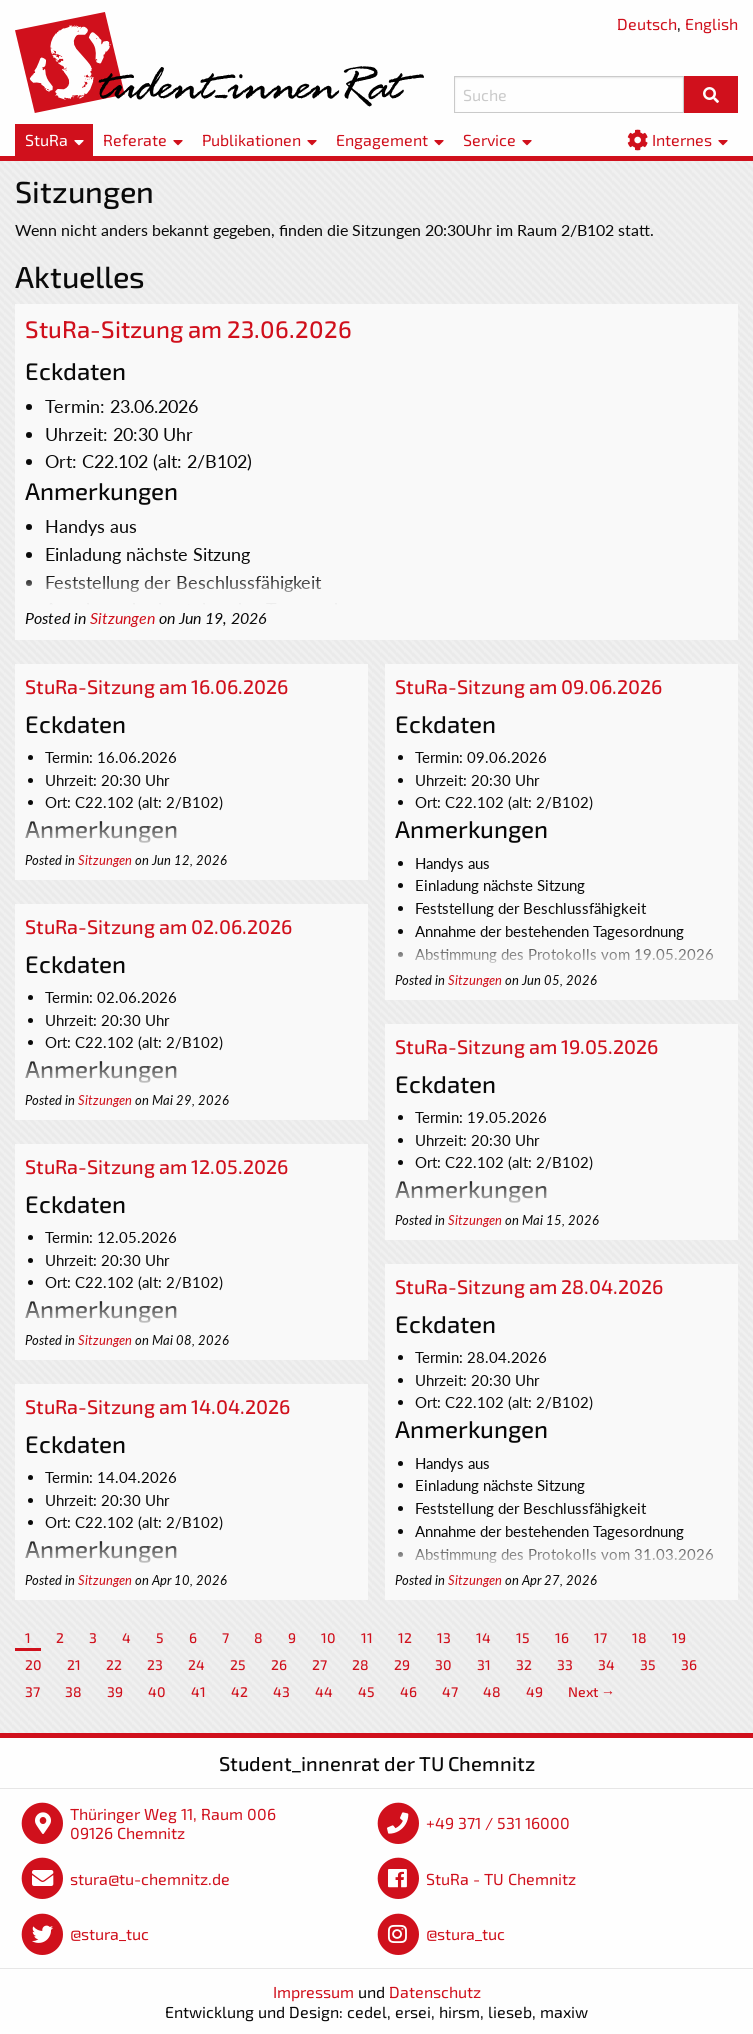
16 (562, 1637)
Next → (591, 1691)
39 (115, 1691)
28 (360, 1664)
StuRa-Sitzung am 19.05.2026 (526, 1046)
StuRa (46, 139)
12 (405, 1637)
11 (367, 1637)
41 (198, 1691)
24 (196, 1664)
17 (600, 1637)
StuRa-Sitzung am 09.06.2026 (528, 686)
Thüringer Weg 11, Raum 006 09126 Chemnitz (173, 1823)
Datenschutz (435, 1991)
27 (319, 1664)
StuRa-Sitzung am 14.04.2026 (157, 1406)
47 (450, 1691)
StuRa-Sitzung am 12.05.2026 (156, 1166)
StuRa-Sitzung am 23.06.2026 (188, 328)
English (711, 23)
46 (408, 1691)
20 (33, 1664)
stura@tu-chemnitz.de (150, 1878)
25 (238, 1664)
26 (279, 1664)
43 (281, 1691)
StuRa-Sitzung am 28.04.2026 (529, 1286)
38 (73, 1691)
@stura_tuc (109, 1933)
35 (648, 1664)
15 (523, 1637)
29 (402, 1664)
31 (484, 1664)
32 (524, 1664)
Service (489, 139)
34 (606, 1664)
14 (483, 1637)
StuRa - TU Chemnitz (501, 1878)
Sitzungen (122, 618)
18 (639, 1637)
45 (366, 1691)
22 (114, 1664)
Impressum (313, 1991)
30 (443, 1664)
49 (534, 1691)
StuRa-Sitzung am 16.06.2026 (156, 686)
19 (679, 1637)
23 (155, 1664)
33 (565, 1664)
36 (689, 1664)
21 (74, 1664)
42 (239, 1691)
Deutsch (647, 23)
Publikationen (251, 139)
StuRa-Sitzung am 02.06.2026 (158, 926)
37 (32, 1691)
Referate (135, 139)
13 (444, 1637)
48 (492, 1691)
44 (324, 1691)
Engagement (382, 139)
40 (157, 1691)
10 (328, 1637)
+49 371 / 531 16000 (498, 1822)
